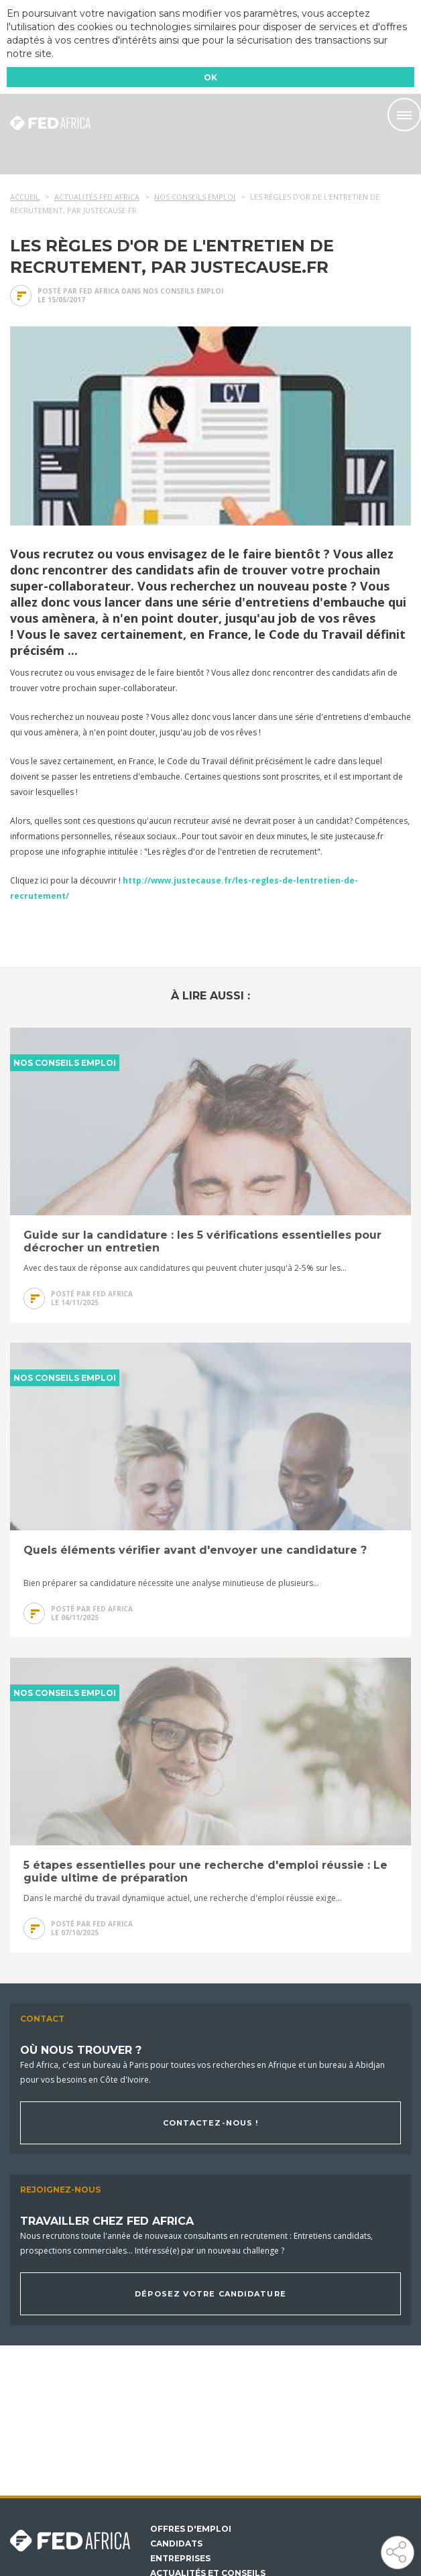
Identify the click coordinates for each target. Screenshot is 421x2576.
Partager (396, 2551)
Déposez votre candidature (210, 2293)
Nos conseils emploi (183, 291)
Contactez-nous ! (211, 2123)
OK (210, 77)
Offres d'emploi (190, 2529)
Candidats (176, 2544)
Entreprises (180, 2559)
